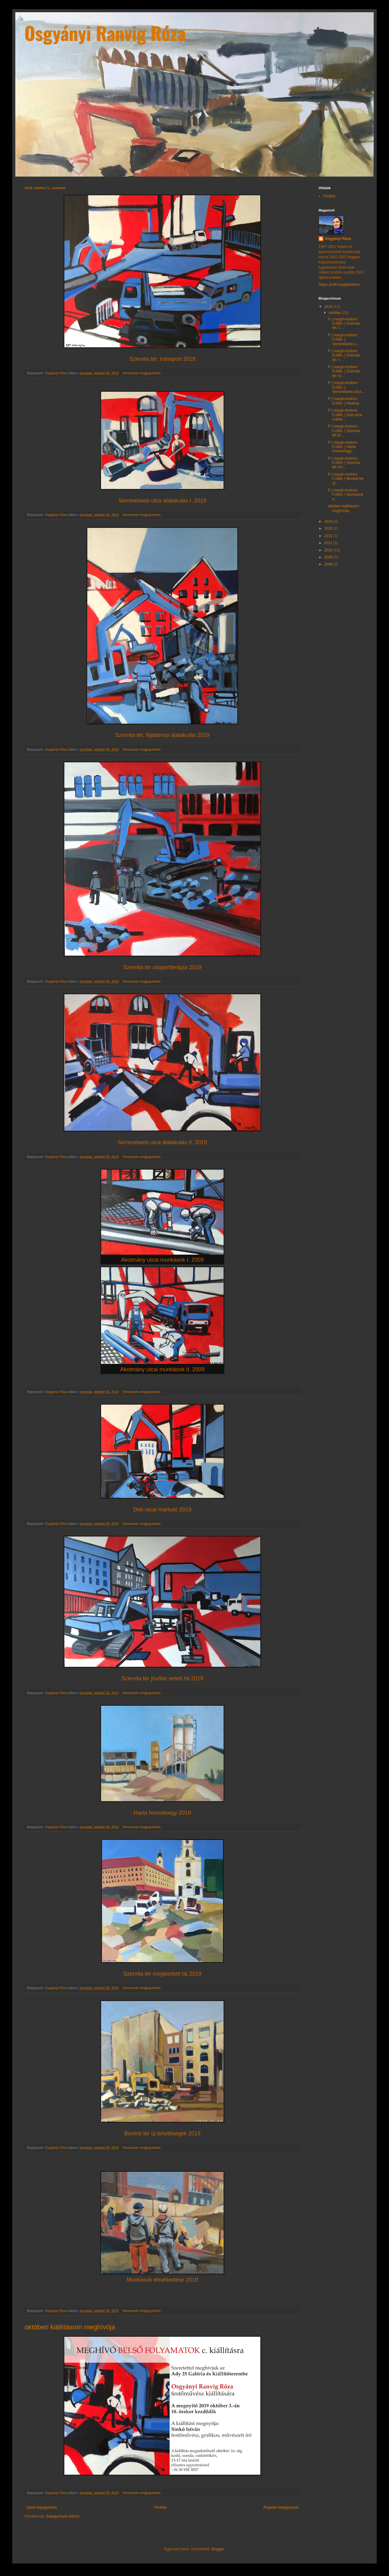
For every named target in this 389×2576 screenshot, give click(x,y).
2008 (329, 564)
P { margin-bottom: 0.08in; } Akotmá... (345, 401)
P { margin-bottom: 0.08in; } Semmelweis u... (343, 339)
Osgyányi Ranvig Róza (105, 32)
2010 (329, 550)
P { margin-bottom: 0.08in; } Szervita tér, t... (344, 323)
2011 (329, 543)
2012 (329, 536)
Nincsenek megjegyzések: (142, 373)
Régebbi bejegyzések (281, 2507)
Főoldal (160, 2507)
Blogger (217, 2549)
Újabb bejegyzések (41, 2507)
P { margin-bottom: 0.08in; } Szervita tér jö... (344, 430)
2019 (329, 306)
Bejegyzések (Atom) (62, 2516)
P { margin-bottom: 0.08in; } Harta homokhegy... (343, 447)
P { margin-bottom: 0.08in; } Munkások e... (345, 494)
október (335, 313)
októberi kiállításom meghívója (70, 2327)
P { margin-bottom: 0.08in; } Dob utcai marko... (345, 414)
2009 (329, 557)
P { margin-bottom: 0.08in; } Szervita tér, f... (344, 355)
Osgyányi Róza (338, 239)
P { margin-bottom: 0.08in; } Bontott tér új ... (346, 478)
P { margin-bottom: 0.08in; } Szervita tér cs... (344, 371)
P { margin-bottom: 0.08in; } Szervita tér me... (344, 462)
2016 (329, 528)
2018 (329, 521)
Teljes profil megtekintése (339, 284)
